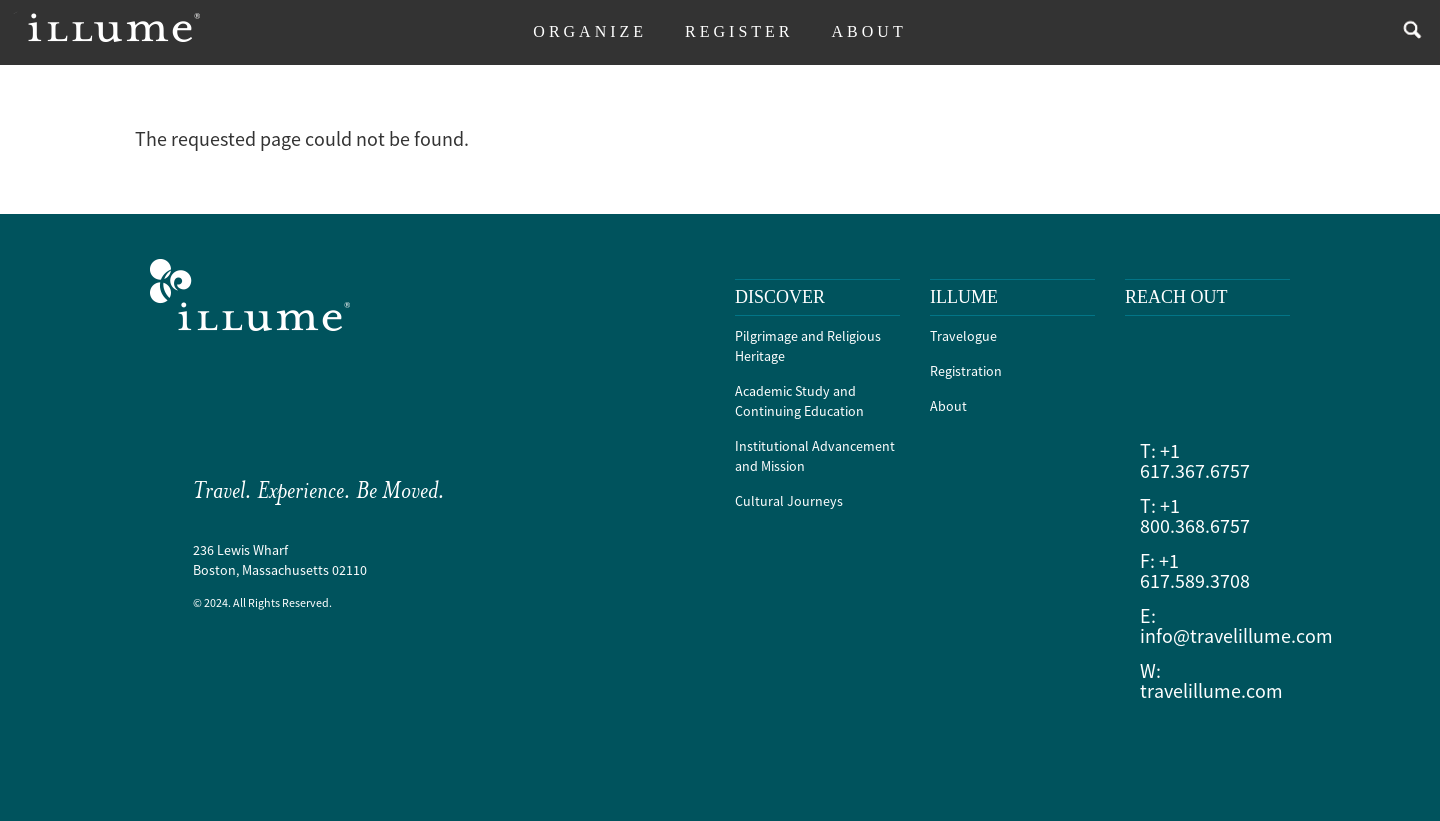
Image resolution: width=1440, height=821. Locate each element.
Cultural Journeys (789, 501)
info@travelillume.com (1236, 635)
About (948, 406)
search (1407, 32)
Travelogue (963, 336)
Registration (966, 371)
